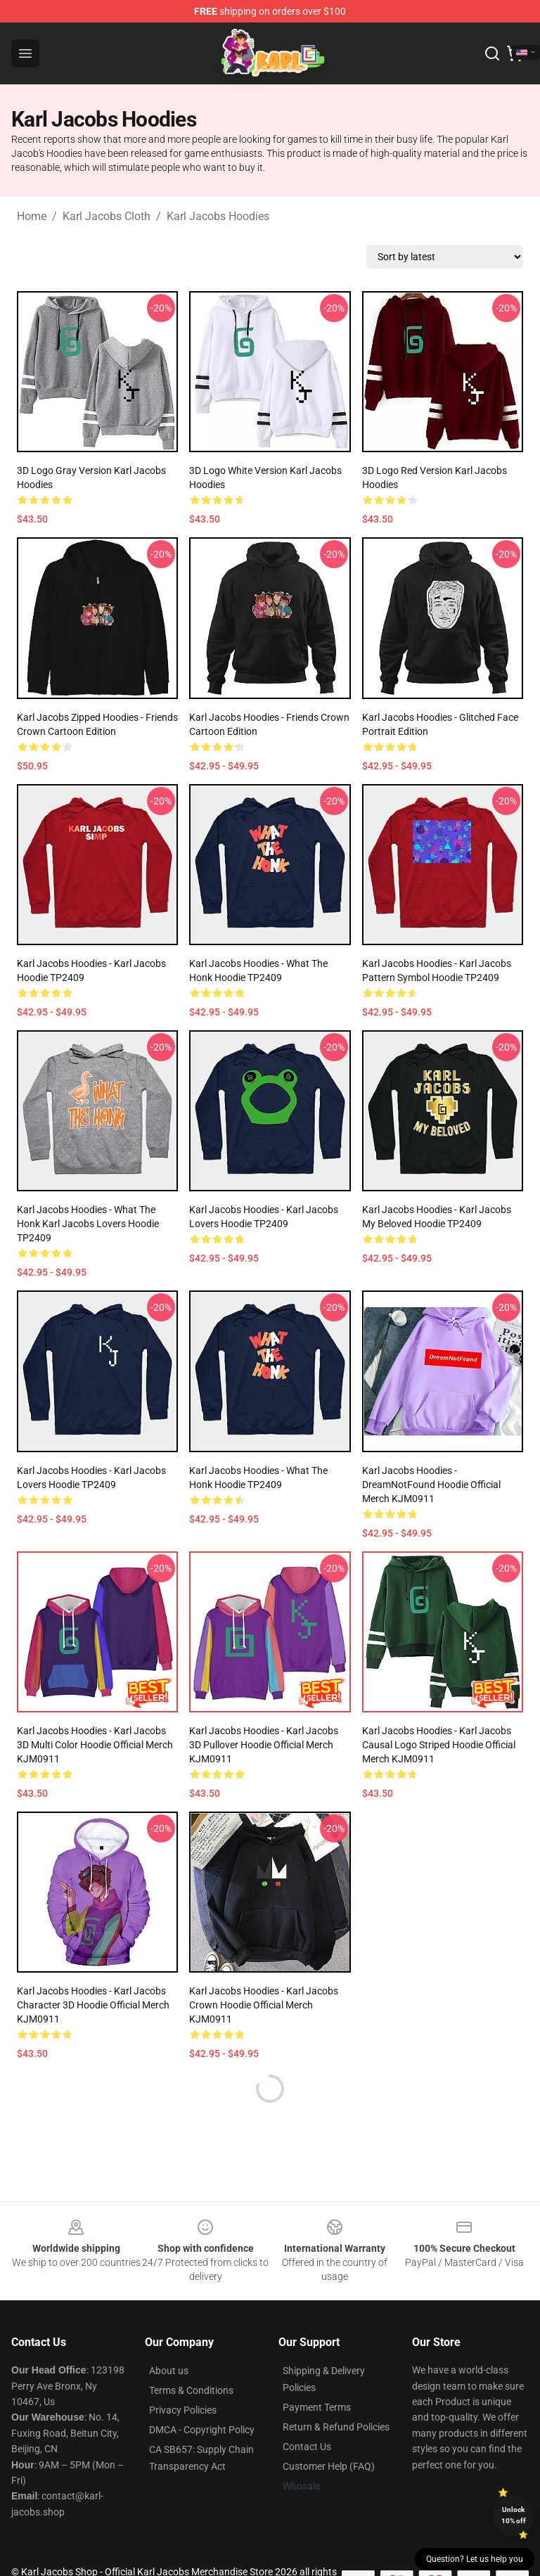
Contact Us (307, 2446)
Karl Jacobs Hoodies (218, 216)
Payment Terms (317, 2407)
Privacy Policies (183, 2410)
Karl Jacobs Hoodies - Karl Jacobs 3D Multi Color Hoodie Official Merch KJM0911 (95, 1744)
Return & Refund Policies (336, 2427)
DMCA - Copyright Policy (202, 2429)
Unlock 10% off (513, 2515)
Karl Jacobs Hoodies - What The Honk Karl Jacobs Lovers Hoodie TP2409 (88, 1223)
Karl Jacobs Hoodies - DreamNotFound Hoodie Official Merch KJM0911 (431, 1484)
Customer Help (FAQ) (329, 2466)
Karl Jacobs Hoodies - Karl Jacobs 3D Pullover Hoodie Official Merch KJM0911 (263, 1744)
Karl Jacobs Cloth (106, 216)
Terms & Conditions (191, 2390)
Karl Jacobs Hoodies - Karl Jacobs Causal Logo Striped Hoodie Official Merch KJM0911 (438, 1744)
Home (31, 216)
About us (168, 2370)
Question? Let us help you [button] (474, 2559)
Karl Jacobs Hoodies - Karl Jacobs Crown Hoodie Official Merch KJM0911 (263, 2005)
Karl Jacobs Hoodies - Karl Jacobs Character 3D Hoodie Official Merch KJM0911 (93, 2005)
